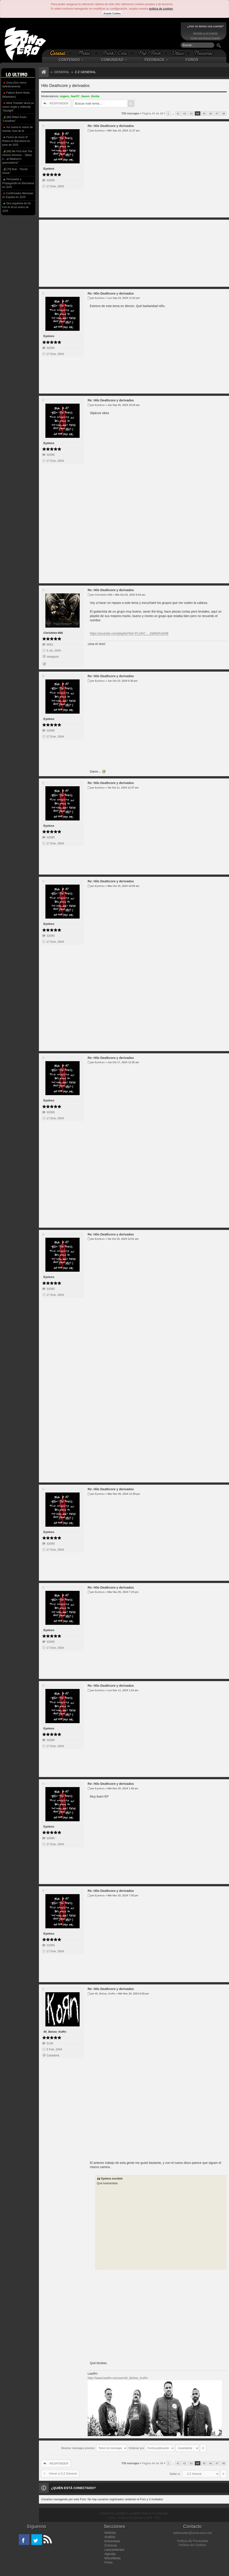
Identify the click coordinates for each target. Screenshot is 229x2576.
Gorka (95, 96)
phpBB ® (122, 2511)
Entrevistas (112, 2539)
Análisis (109, 2534)
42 (184, 113)
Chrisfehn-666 (53, 633)
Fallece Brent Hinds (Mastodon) (16, 94)
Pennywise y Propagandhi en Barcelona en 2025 (18, 183)
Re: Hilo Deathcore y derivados (111, 126)
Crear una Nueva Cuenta (205, 37)
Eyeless (48, 168)
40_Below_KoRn (54, 2031)
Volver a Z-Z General (60, 2471)
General (61, 72)
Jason (85, 96)
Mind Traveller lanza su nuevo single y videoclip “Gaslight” (18, 106)
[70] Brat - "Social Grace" (14, 171)
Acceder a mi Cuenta (205, 33)
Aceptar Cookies (112, 13)
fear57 (75, 96)
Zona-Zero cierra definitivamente (14, 84)
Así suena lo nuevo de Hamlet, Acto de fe (17, 129)
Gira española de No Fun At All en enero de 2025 (16, 207)
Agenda (109, 2551)
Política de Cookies (192, 2542)
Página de (152, 113)
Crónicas (110, 2543)
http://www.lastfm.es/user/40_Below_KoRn (118, 2378)
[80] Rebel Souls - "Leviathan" (15, 118)
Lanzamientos (114, 2547)
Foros (108, 2560)
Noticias (110, 2530)
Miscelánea (112, 2556)
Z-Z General (85, 72)
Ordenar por (151, 2447)
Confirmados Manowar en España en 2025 (17, 195)
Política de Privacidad (192, 2538)
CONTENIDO (71, 60)
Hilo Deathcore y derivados (65, 85)
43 (191, 113)
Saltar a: (175, 2471)
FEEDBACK (156, 60)
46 (210, 113)
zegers (64, 96)
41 (178, 113)
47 (217, 113)
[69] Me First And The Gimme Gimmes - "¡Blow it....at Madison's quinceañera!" (17, 156)
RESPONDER (56, 103)
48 (223, 113)
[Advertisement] (113, 36)
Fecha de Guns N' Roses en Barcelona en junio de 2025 (16, 141)
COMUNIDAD (114, 60)
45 (204, 113)
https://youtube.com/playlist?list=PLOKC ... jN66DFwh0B (129, 633)
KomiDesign (160, 2511)
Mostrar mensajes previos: (94, 2447)
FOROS (192, 60)
